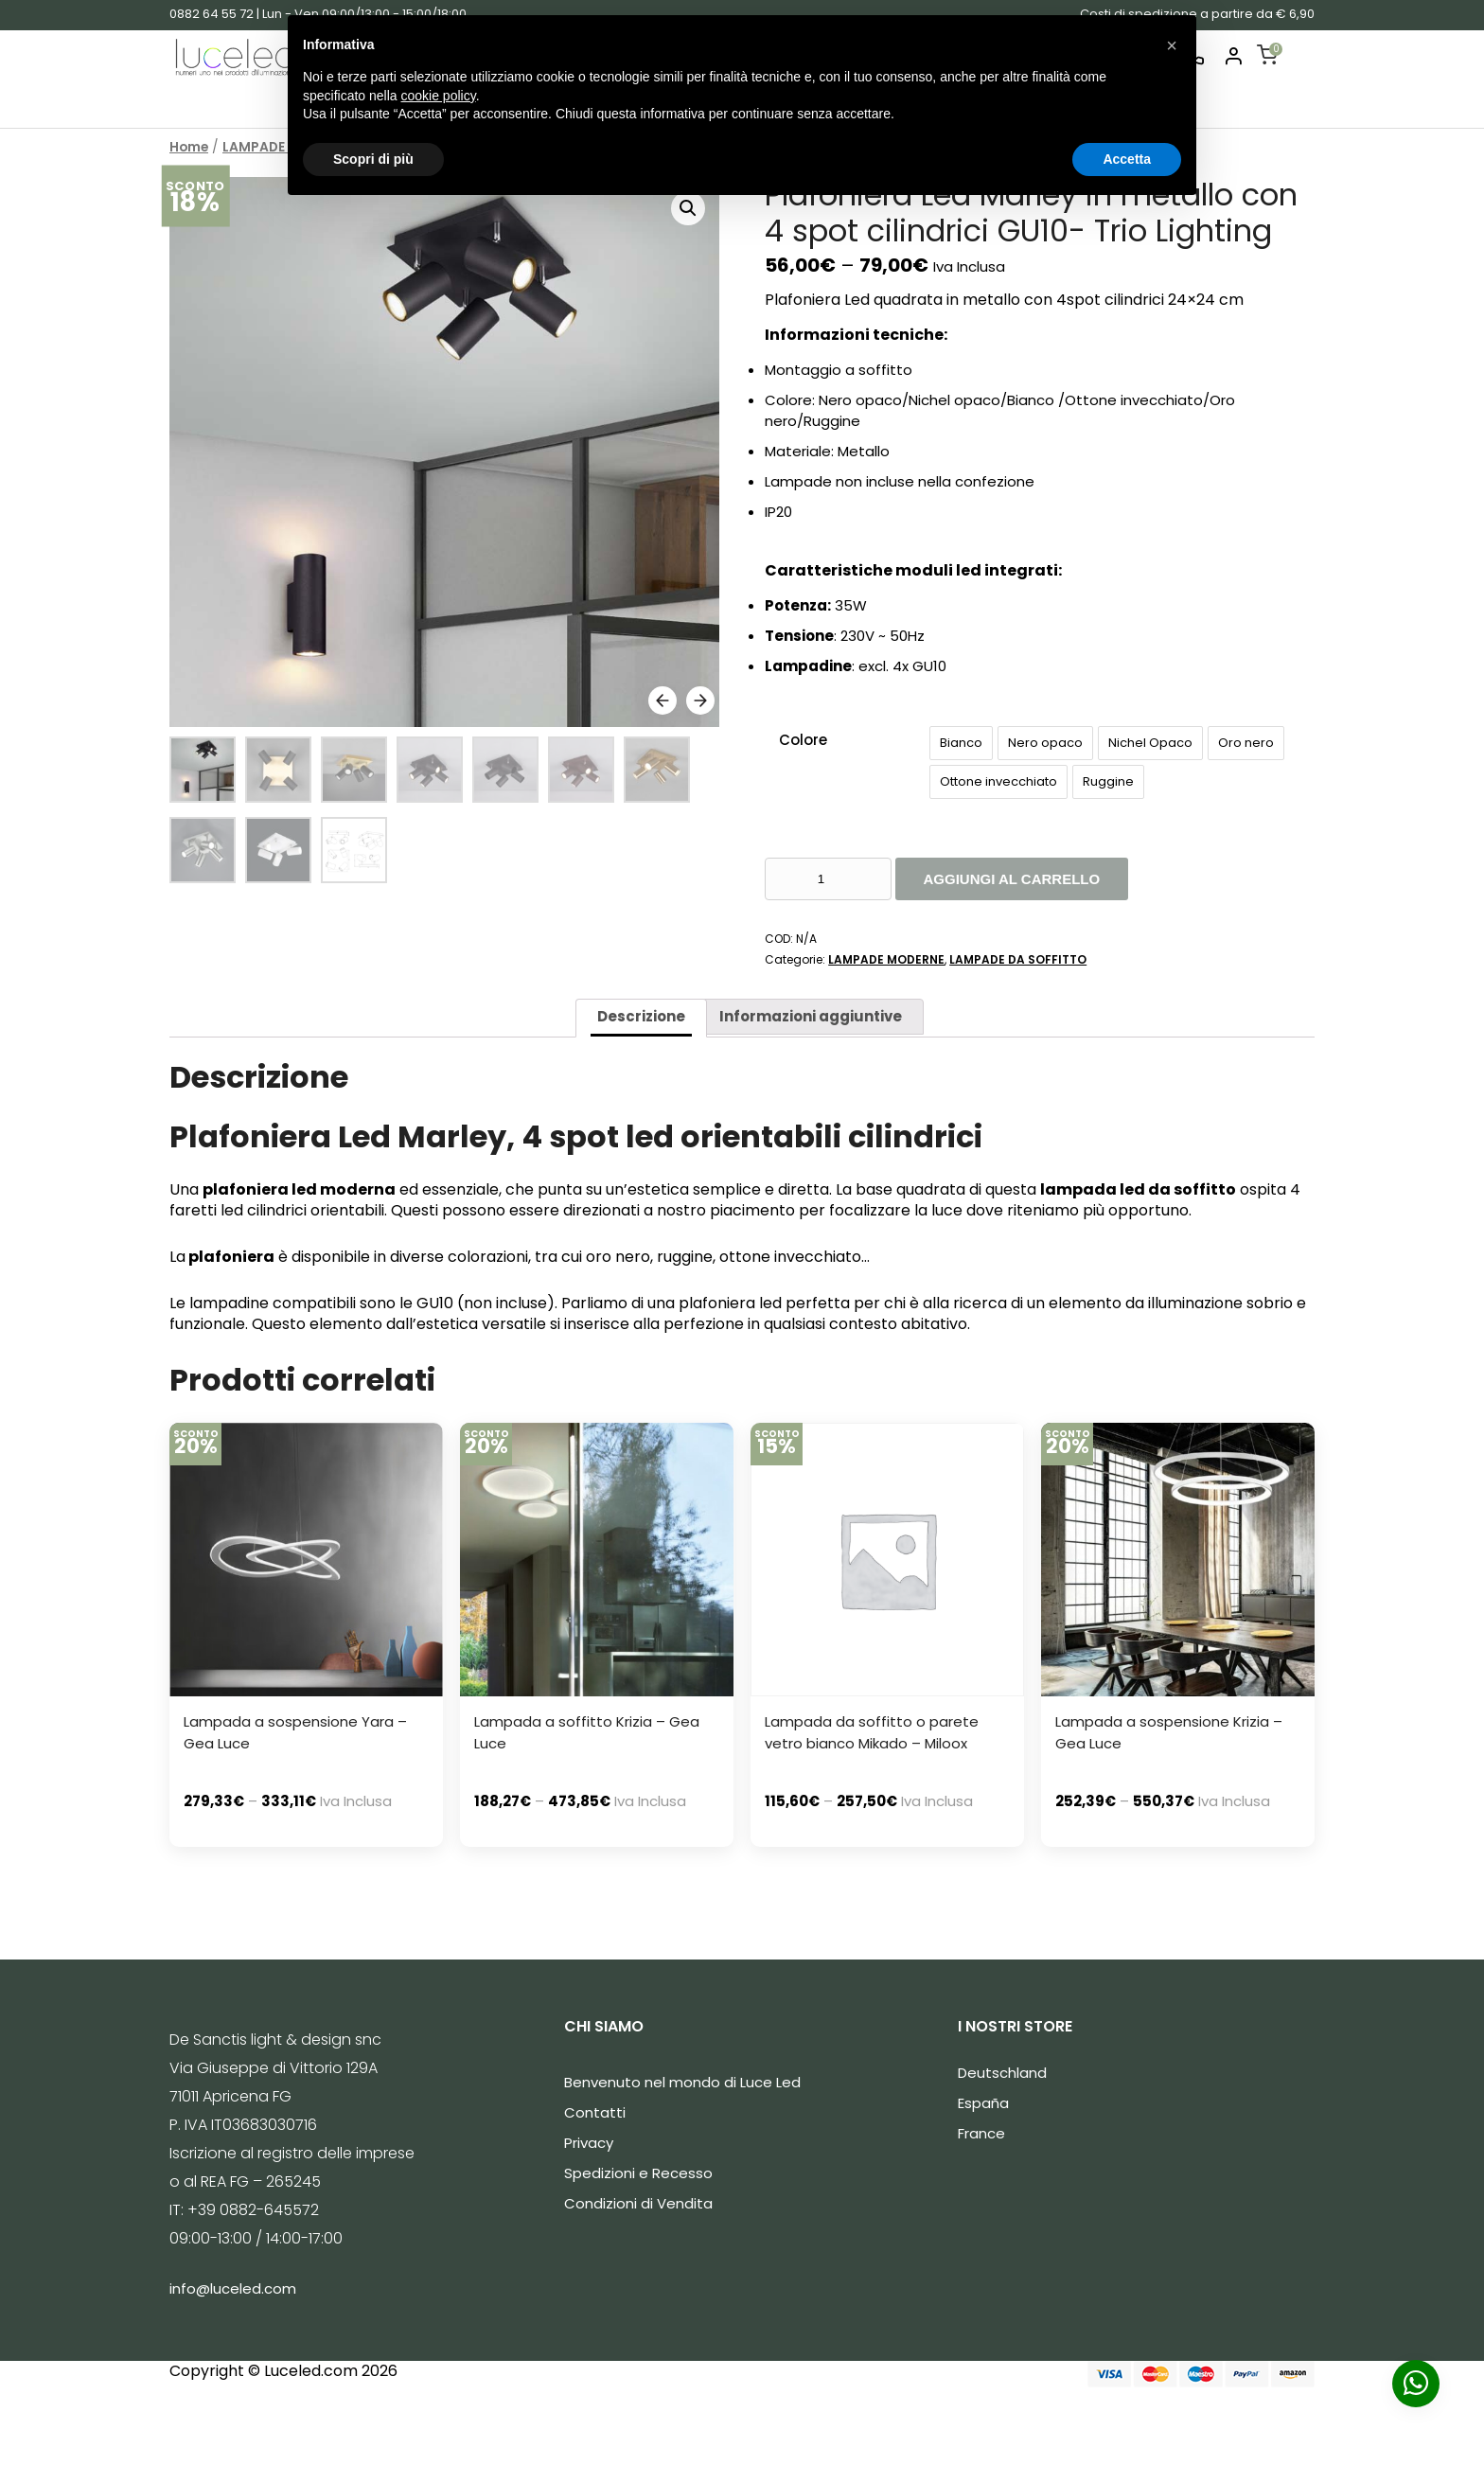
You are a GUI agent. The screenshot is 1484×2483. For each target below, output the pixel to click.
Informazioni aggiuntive (810, 1016)
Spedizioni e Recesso (638, 2173)
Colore (803, 740)
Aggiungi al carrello (1012, 879)
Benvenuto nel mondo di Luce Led (682, 2082)
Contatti (595, 2112)
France (981, 2133)
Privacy (588, 2143)
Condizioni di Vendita (638, 2203)
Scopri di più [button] (373, 159)
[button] (1172, 45)
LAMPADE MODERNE (886, 959)
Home (188, 147)
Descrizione (641, 1016)
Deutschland (1002, 2073)
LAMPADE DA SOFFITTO (1017, 959)
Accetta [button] (1127, 159)
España (983, 2103)
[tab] (641, 1018)
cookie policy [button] (438, 95)
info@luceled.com (232, 2288)
